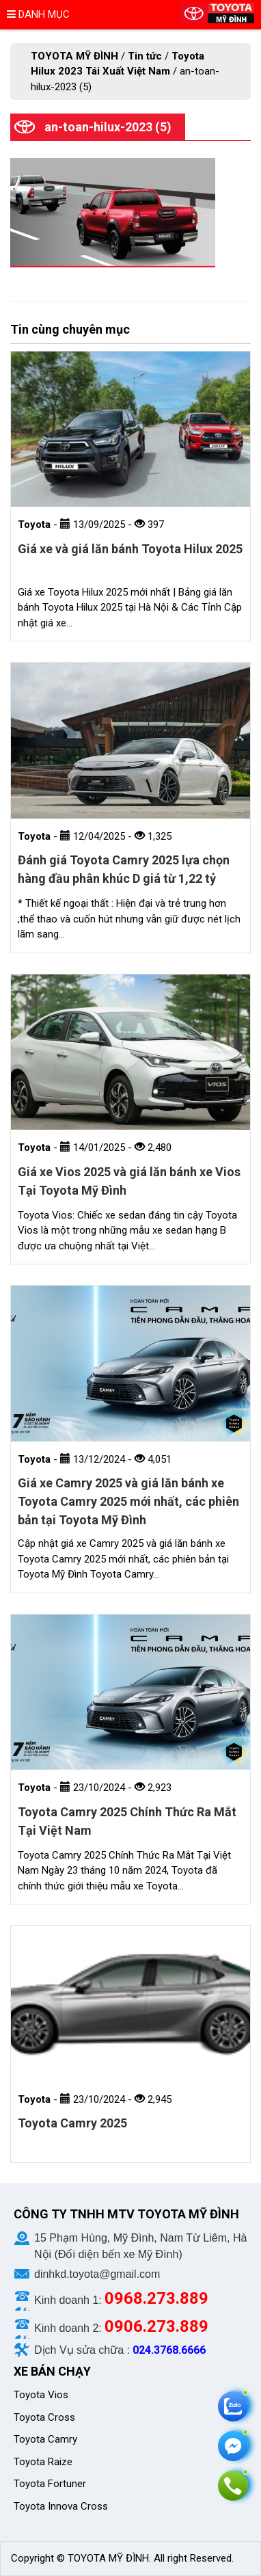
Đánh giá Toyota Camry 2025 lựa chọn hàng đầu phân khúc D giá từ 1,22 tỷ (124, 869)
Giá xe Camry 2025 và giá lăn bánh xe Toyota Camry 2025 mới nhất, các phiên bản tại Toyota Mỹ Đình (128, 1501)
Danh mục (38, 14)
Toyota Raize (43, 2462)
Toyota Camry (45, 2439)
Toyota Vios (42, 2395)
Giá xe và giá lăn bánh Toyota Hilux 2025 (130, 549)
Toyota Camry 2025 (72, 2123)
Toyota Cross (44, 2417)
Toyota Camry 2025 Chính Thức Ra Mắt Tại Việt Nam (127, 1821)
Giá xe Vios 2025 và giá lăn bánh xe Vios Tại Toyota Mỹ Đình (129, 1181)
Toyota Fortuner (50, 2484)
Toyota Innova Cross (62, 2506)
